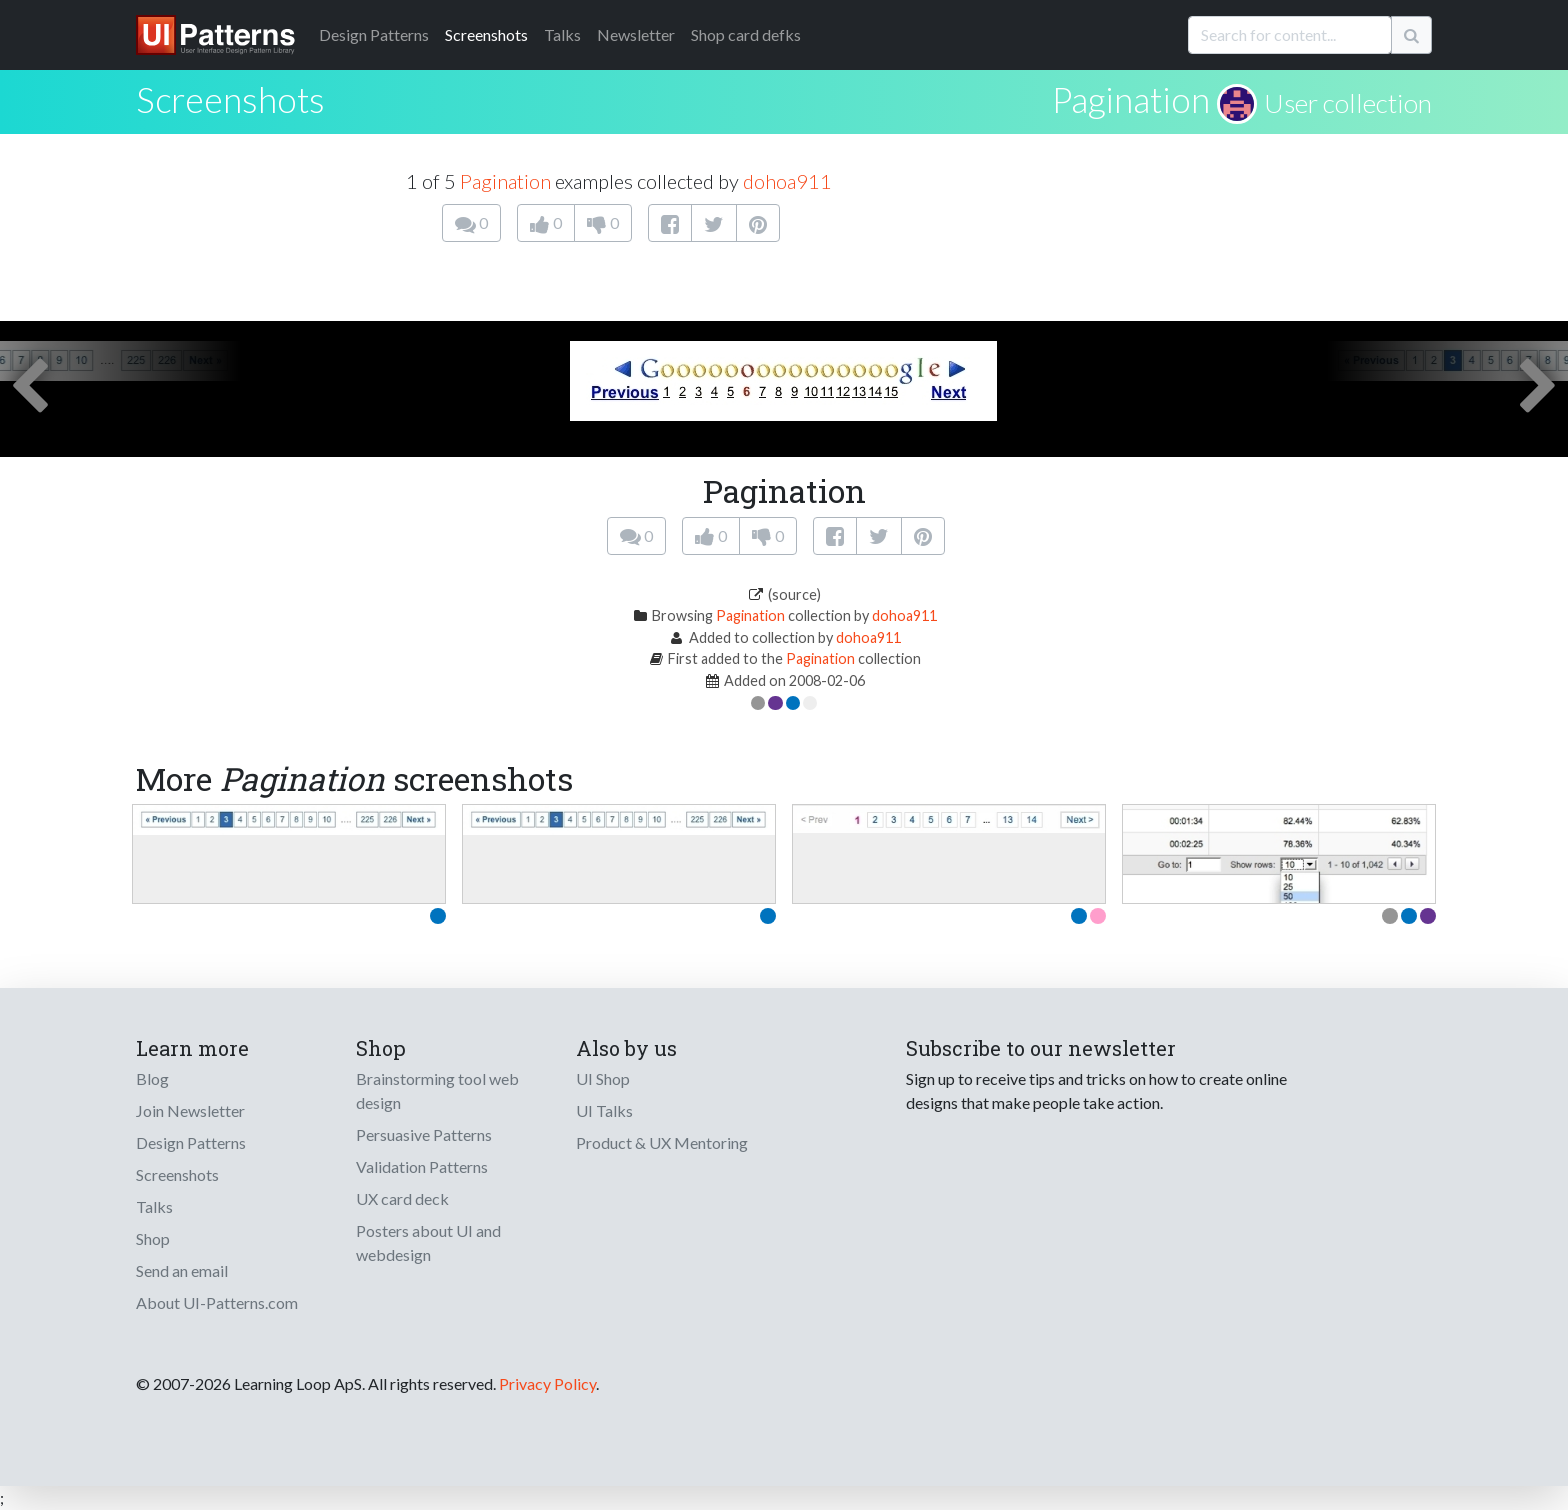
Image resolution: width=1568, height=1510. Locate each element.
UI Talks (604, 1110)
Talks (562, 34)
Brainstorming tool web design (437, 1090)
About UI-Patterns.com (217, 1302)
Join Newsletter (190, 1110)
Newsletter (636, 34)
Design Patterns (191, 1142)
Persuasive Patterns (424, 1134)
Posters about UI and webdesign (428, 1242)
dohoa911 (787, 181)
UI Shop (603, 1078)
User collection (1348, 103)
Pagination (1131, 99)
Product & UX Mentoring (662, 1142)
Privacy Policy (547, 1383)
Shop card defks (746, 34)
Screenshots (486, 34)
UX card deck (402, 1198)
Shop (153, 1238)
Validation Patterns (422, 1166)
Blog (152, 1078)
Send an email (182, 1270)
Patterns (374, 34)
